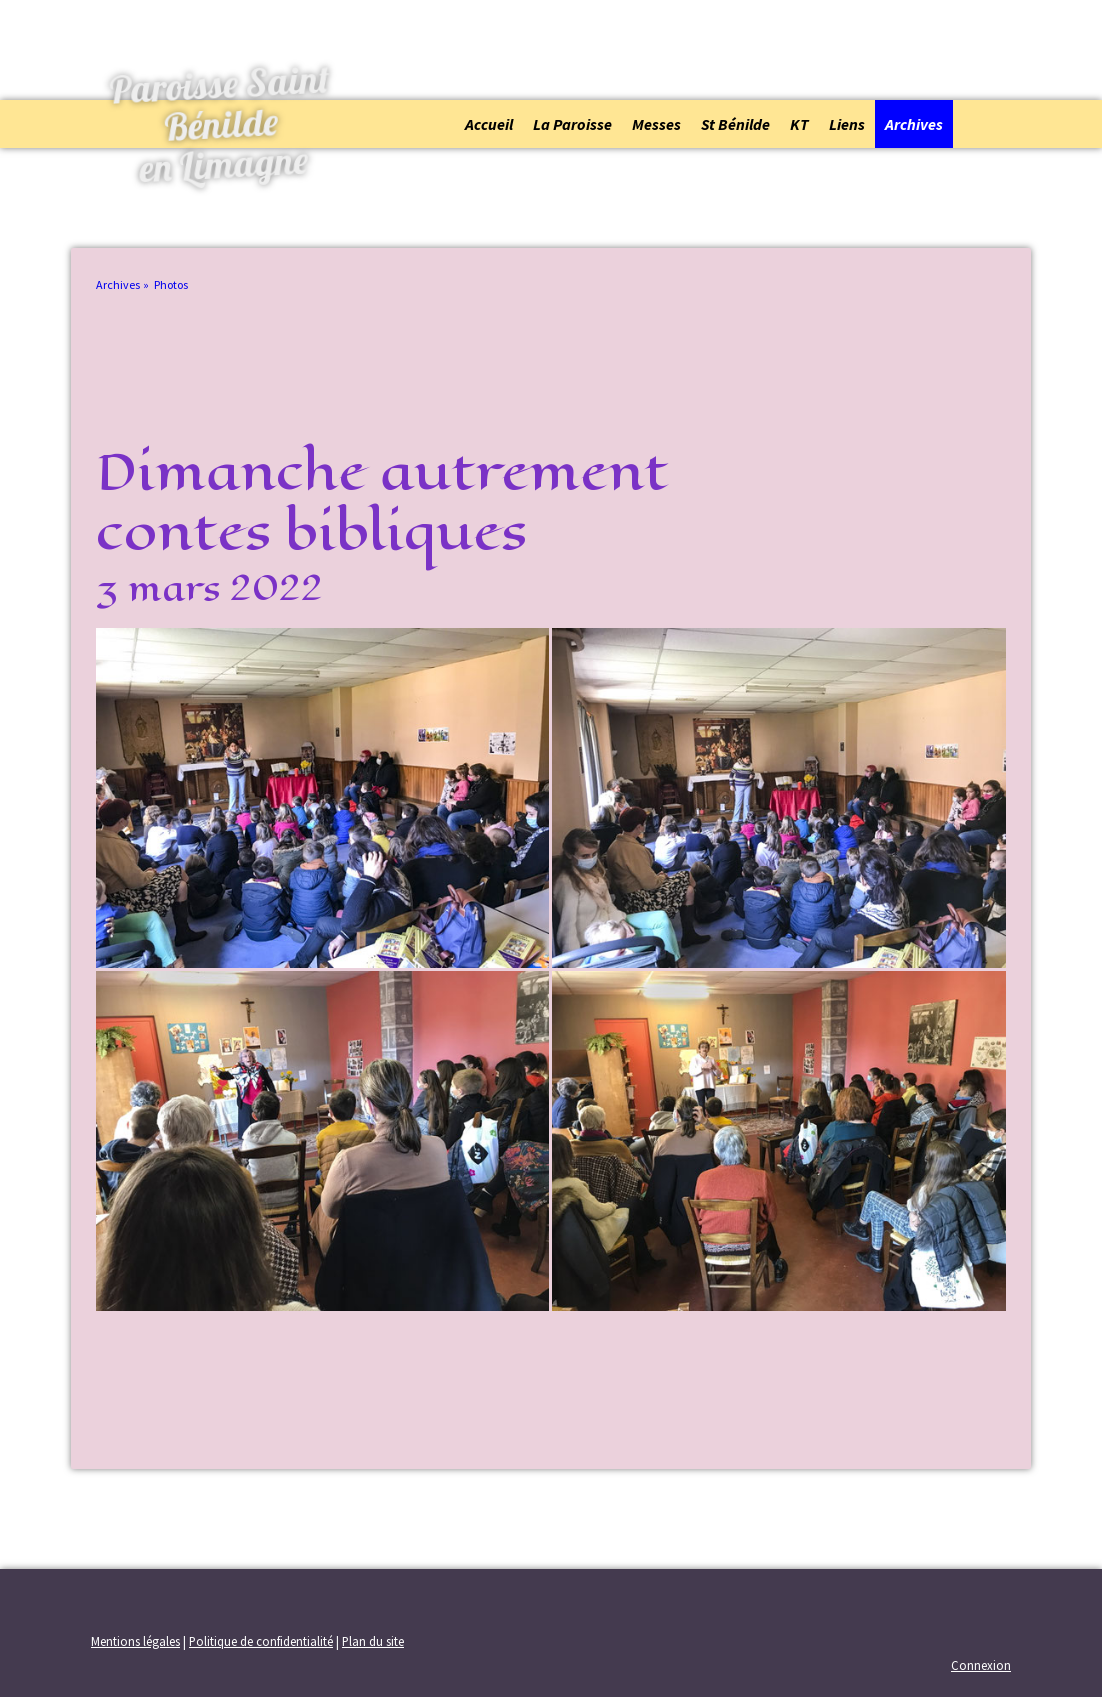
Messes (656, 124)
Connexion (981, 1665)
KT (799, 124)
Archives (914, 124)
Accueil (489, 124)
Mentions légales (135, 1641)
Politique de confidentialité (261, 1641)
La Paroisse (572, 124)
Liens (847, 124)
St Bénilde (735, 124)
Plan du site (373, 1641)
